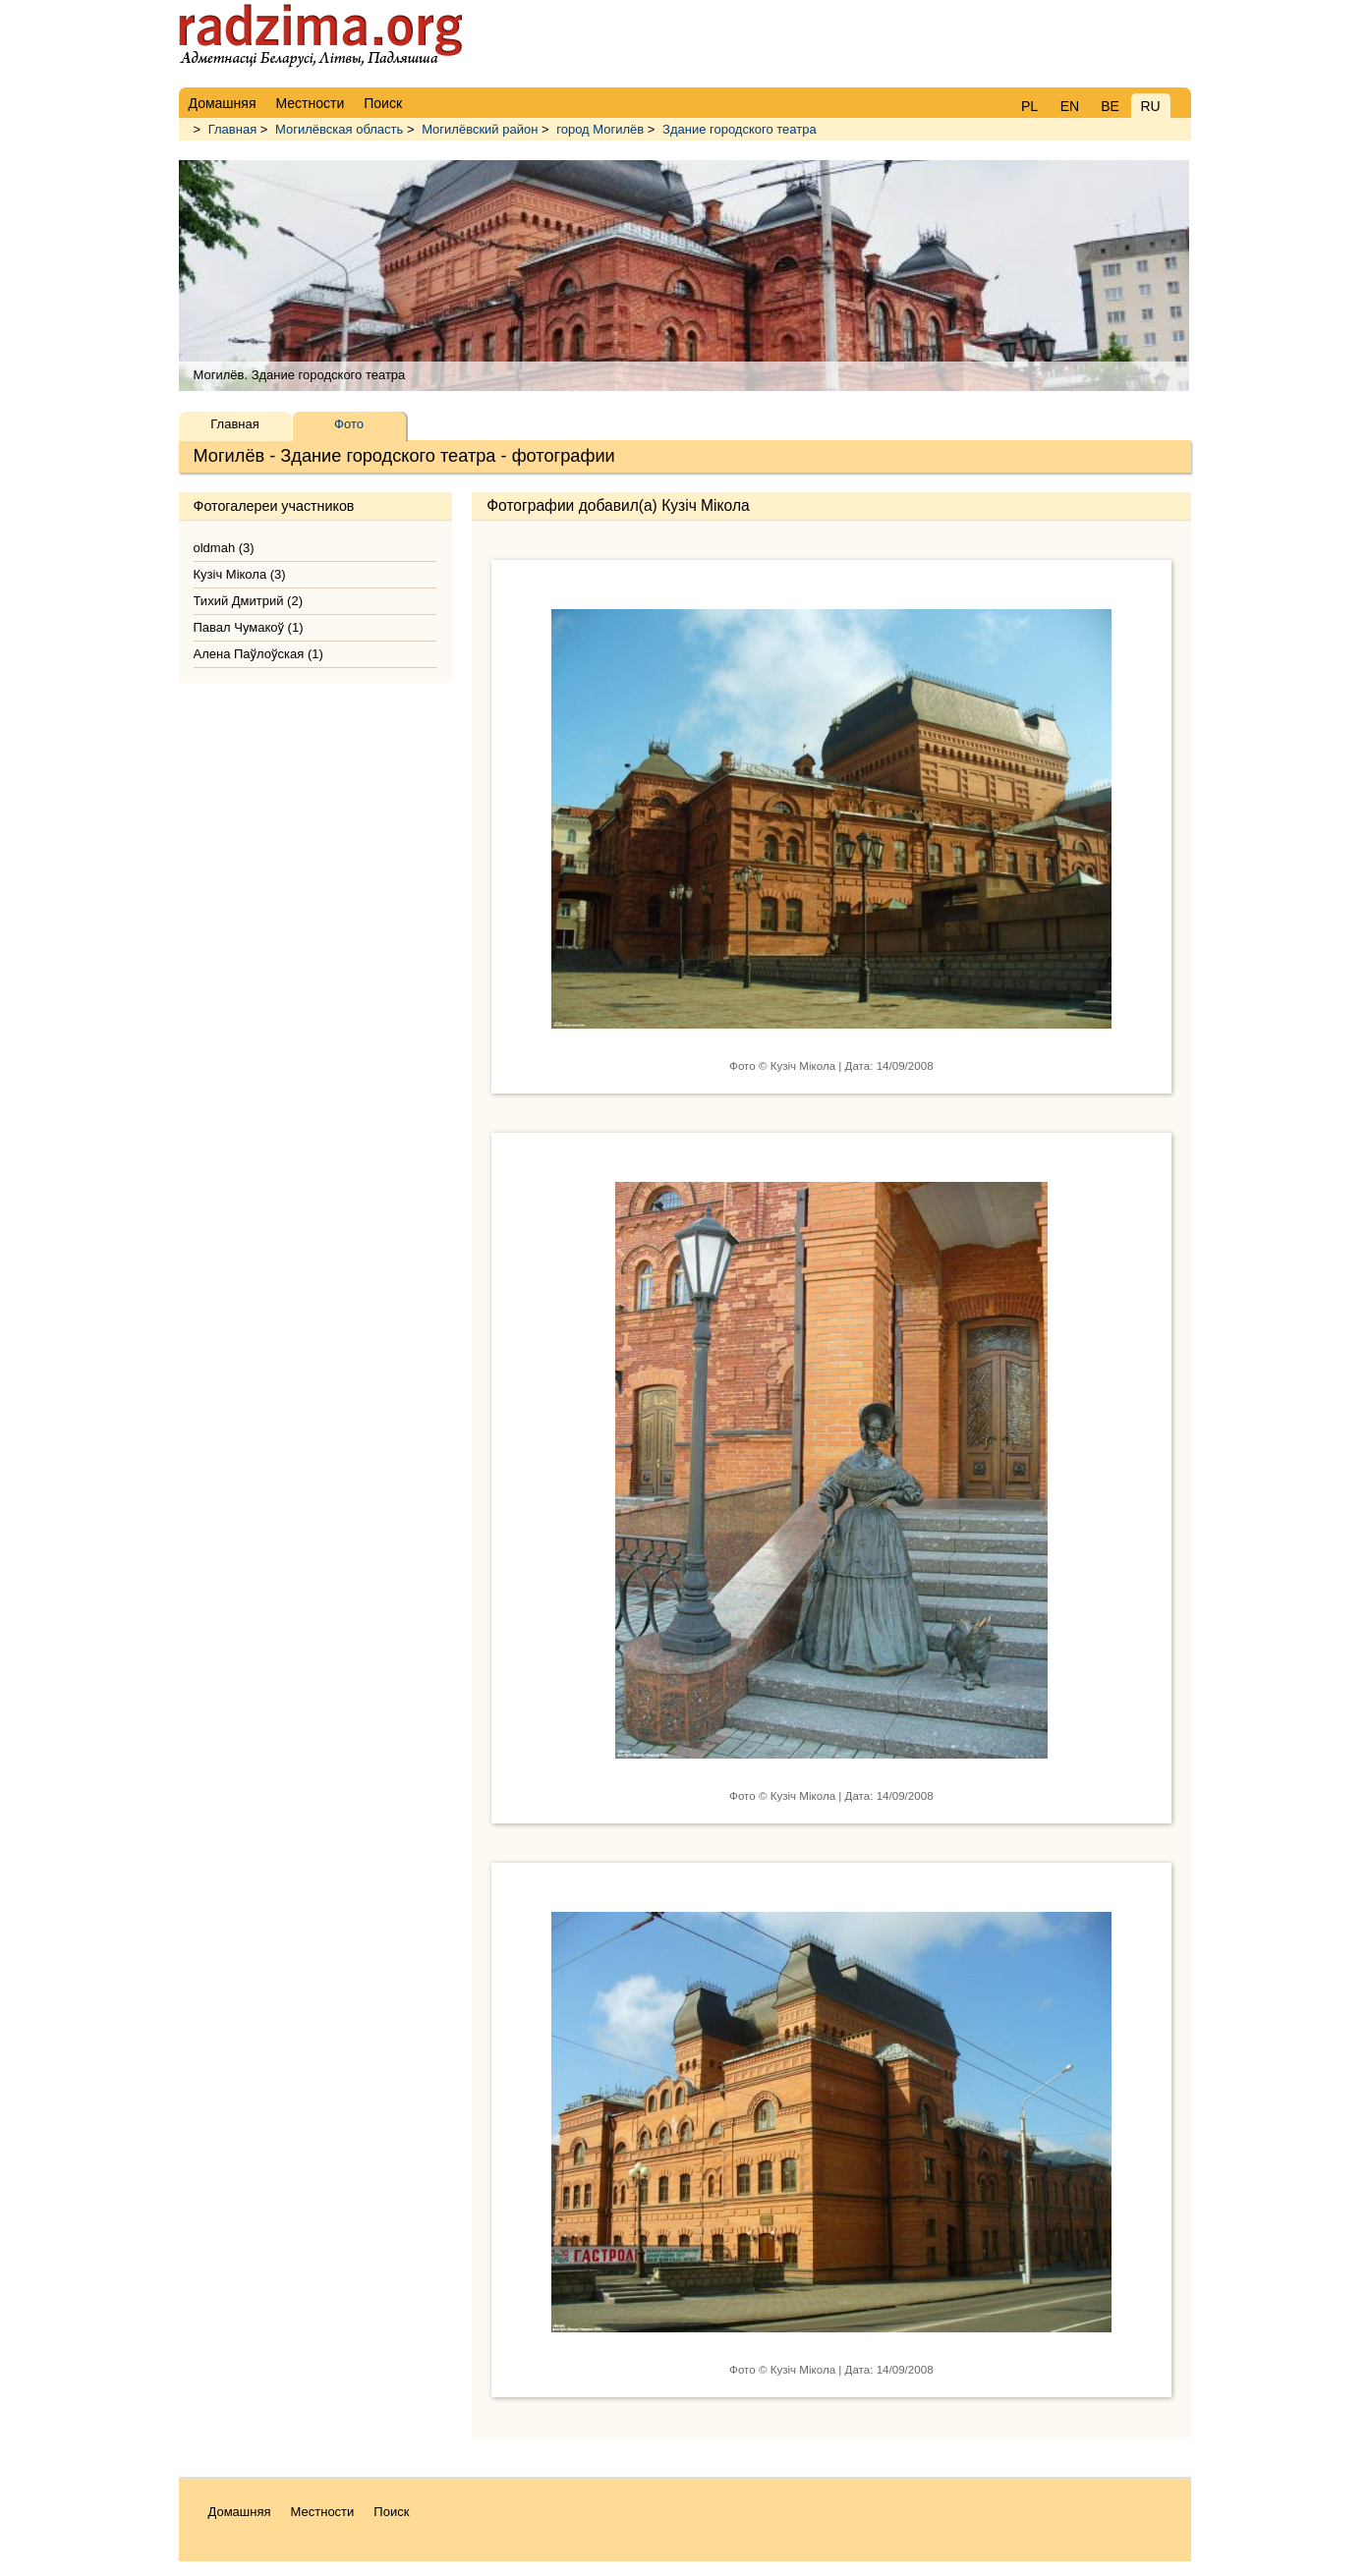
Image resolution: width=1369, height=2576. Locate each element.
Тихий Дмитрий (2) (248, 600)
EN (1069, 106)
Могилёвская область (339, 129)
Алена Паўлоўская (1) (258, 653)
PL (1029, 106)
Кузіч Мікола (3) (240, 574)
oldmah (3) (224, 547)
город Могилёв (600, 129)
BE (1110, 106)
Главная (232, 129)
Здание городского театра (739, 129)
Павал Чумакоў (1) (249, 627)
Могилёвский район (480, 129)
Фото (349, 424)
